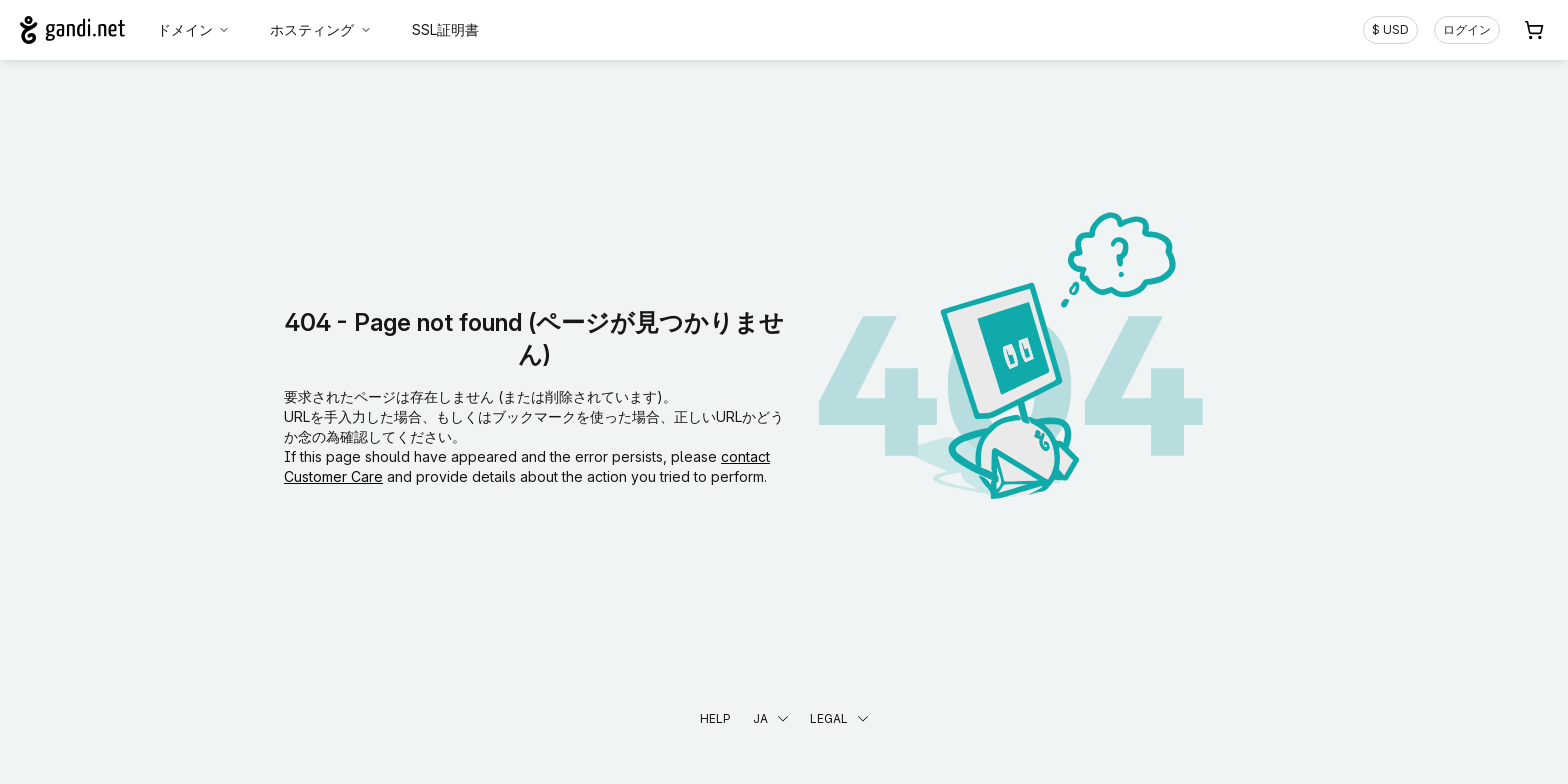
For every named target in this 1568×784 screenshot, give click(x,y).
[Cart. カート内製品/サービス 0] (1534, 30)
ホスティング (321, 29)
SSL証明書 (445, 29)
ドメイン (194, 29)
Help (715, 718)
